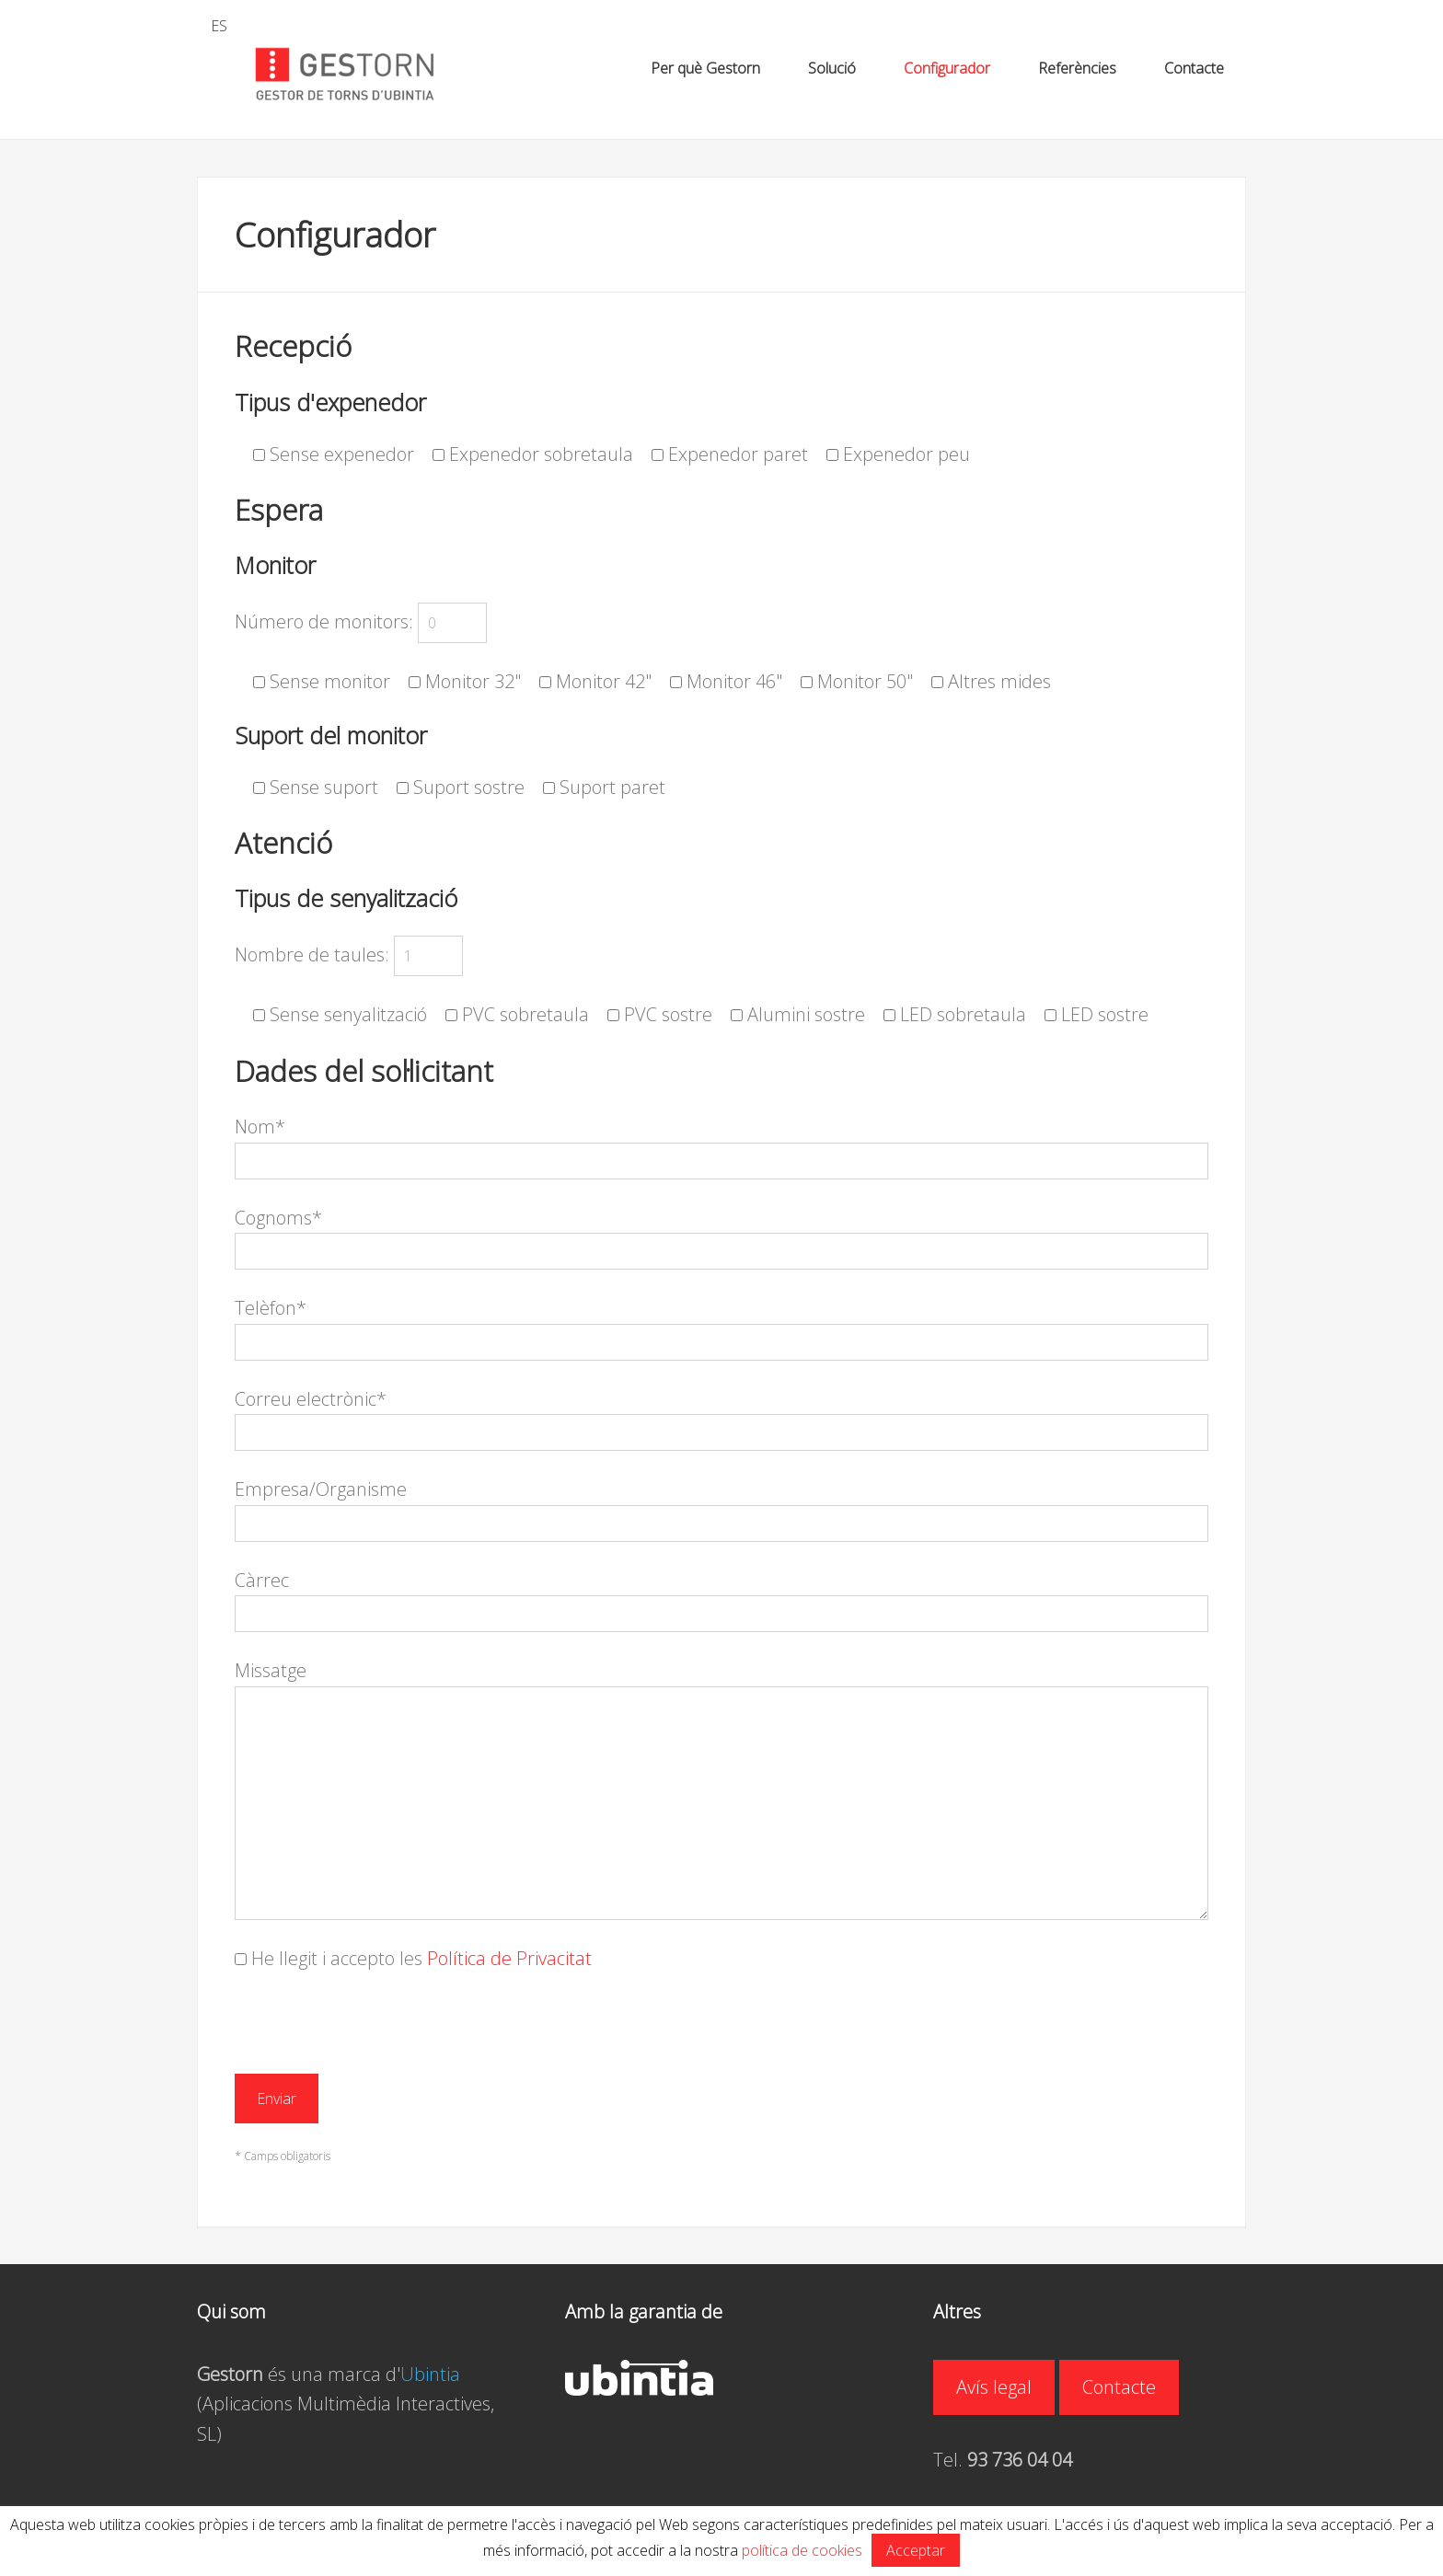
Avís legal (994, 2387)
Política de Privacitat (509, 1958)
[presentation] (374, 2033)
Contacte (1119, 2387)
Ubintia (430, 2374)
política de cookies (802, 2550)
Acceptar (915, 2550)
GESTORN (344, 74)
